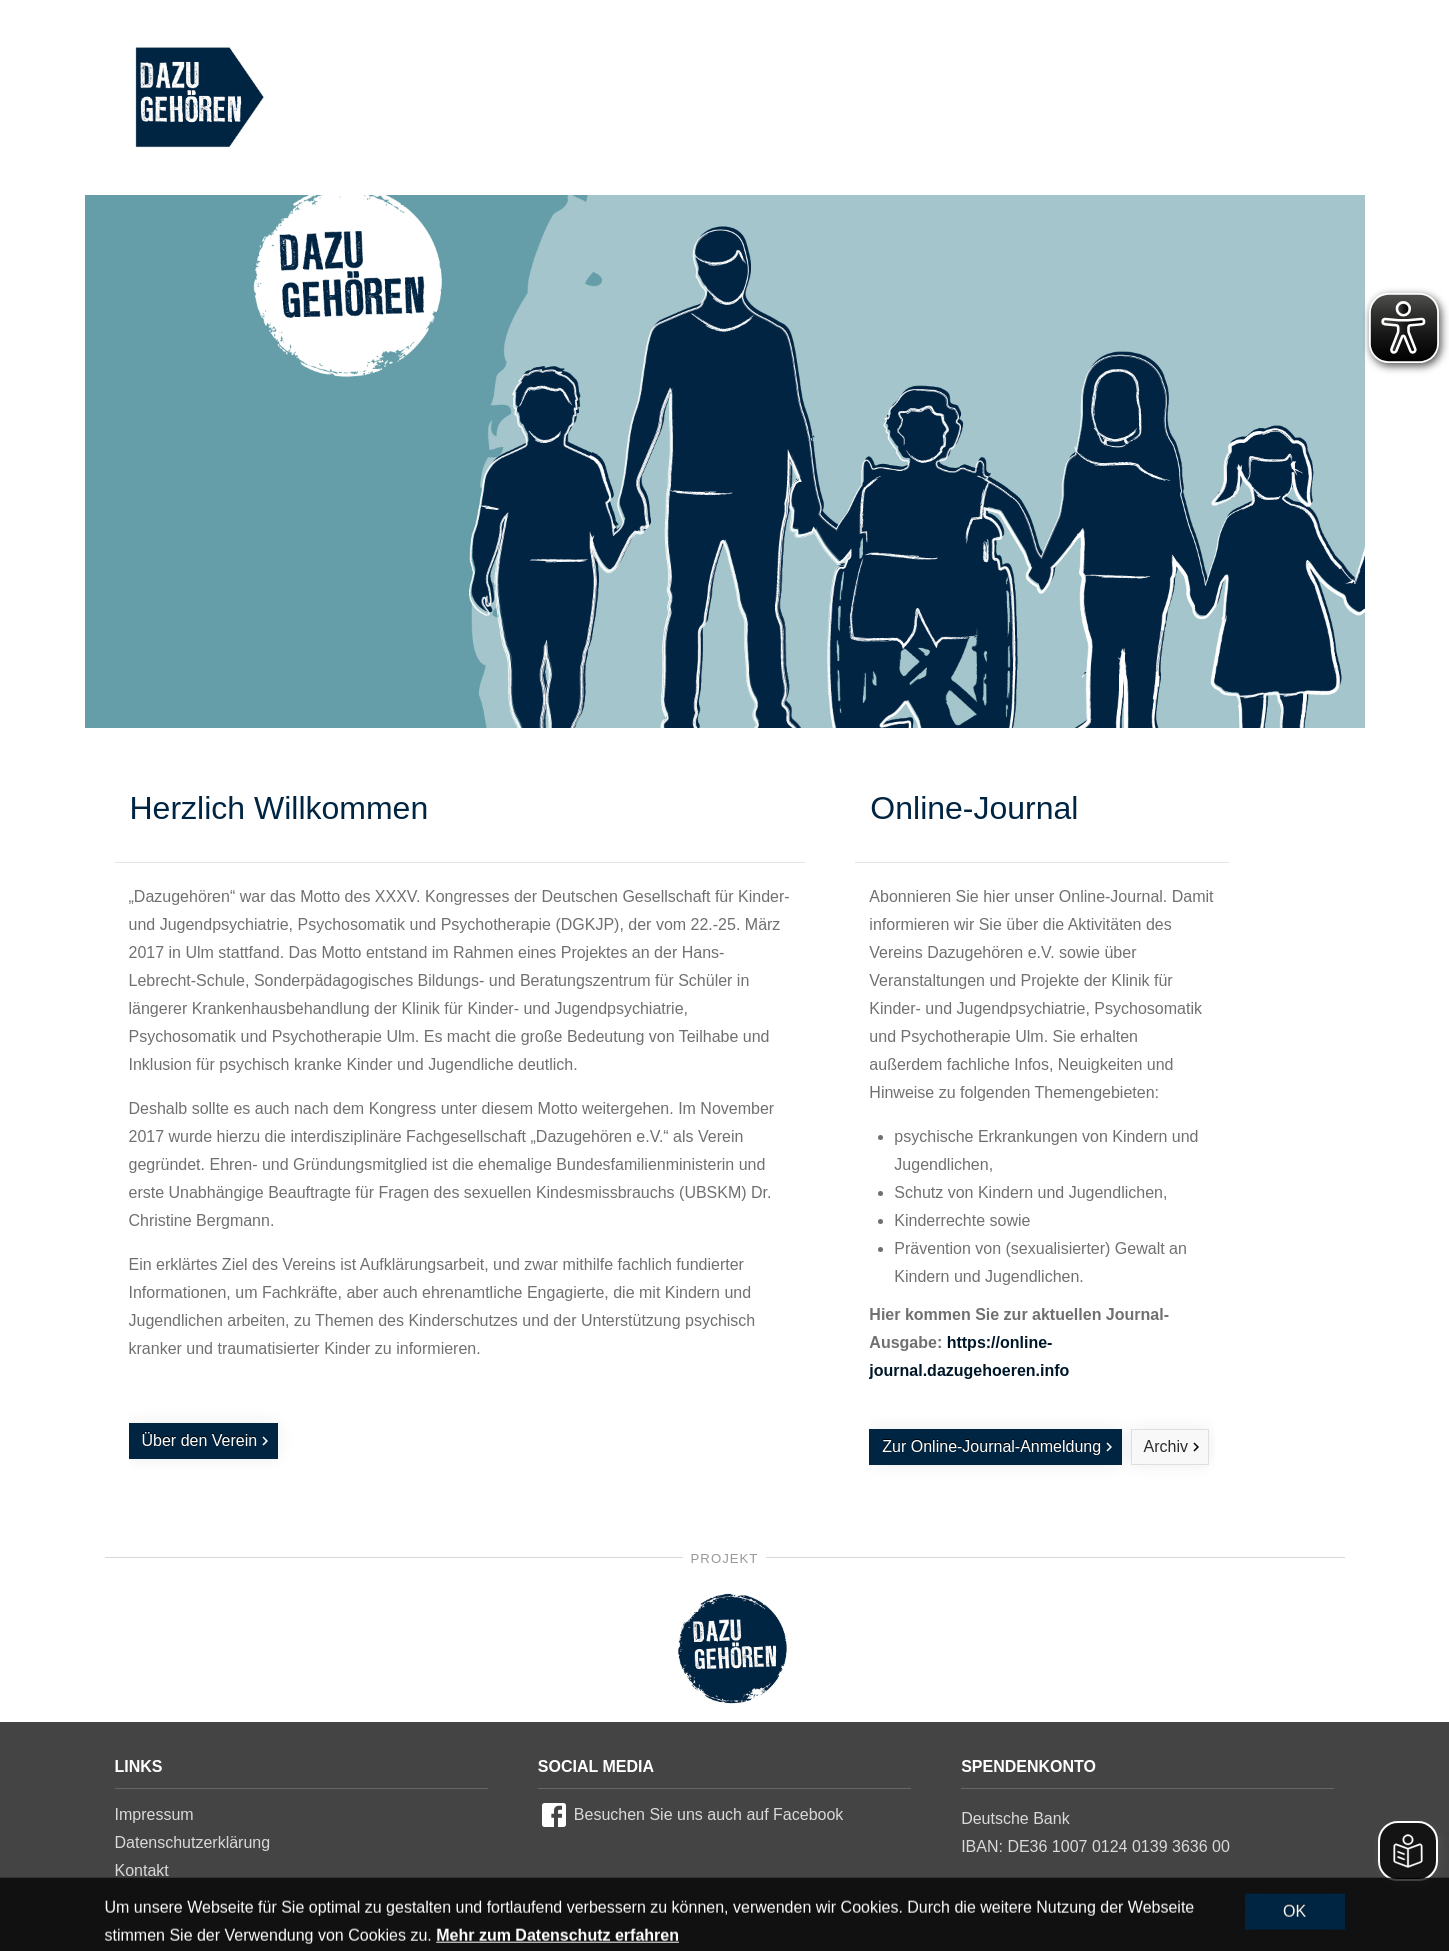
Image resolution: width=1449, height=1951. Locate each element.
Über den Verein (200, 1440)
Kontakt (142, 1870)
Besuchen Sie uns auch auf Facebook (709, 1814)
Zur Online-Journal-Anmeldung (991, 1446)
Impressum (154, 1814)
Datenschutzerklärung (193, 1842)
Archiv (1166, 1446)
